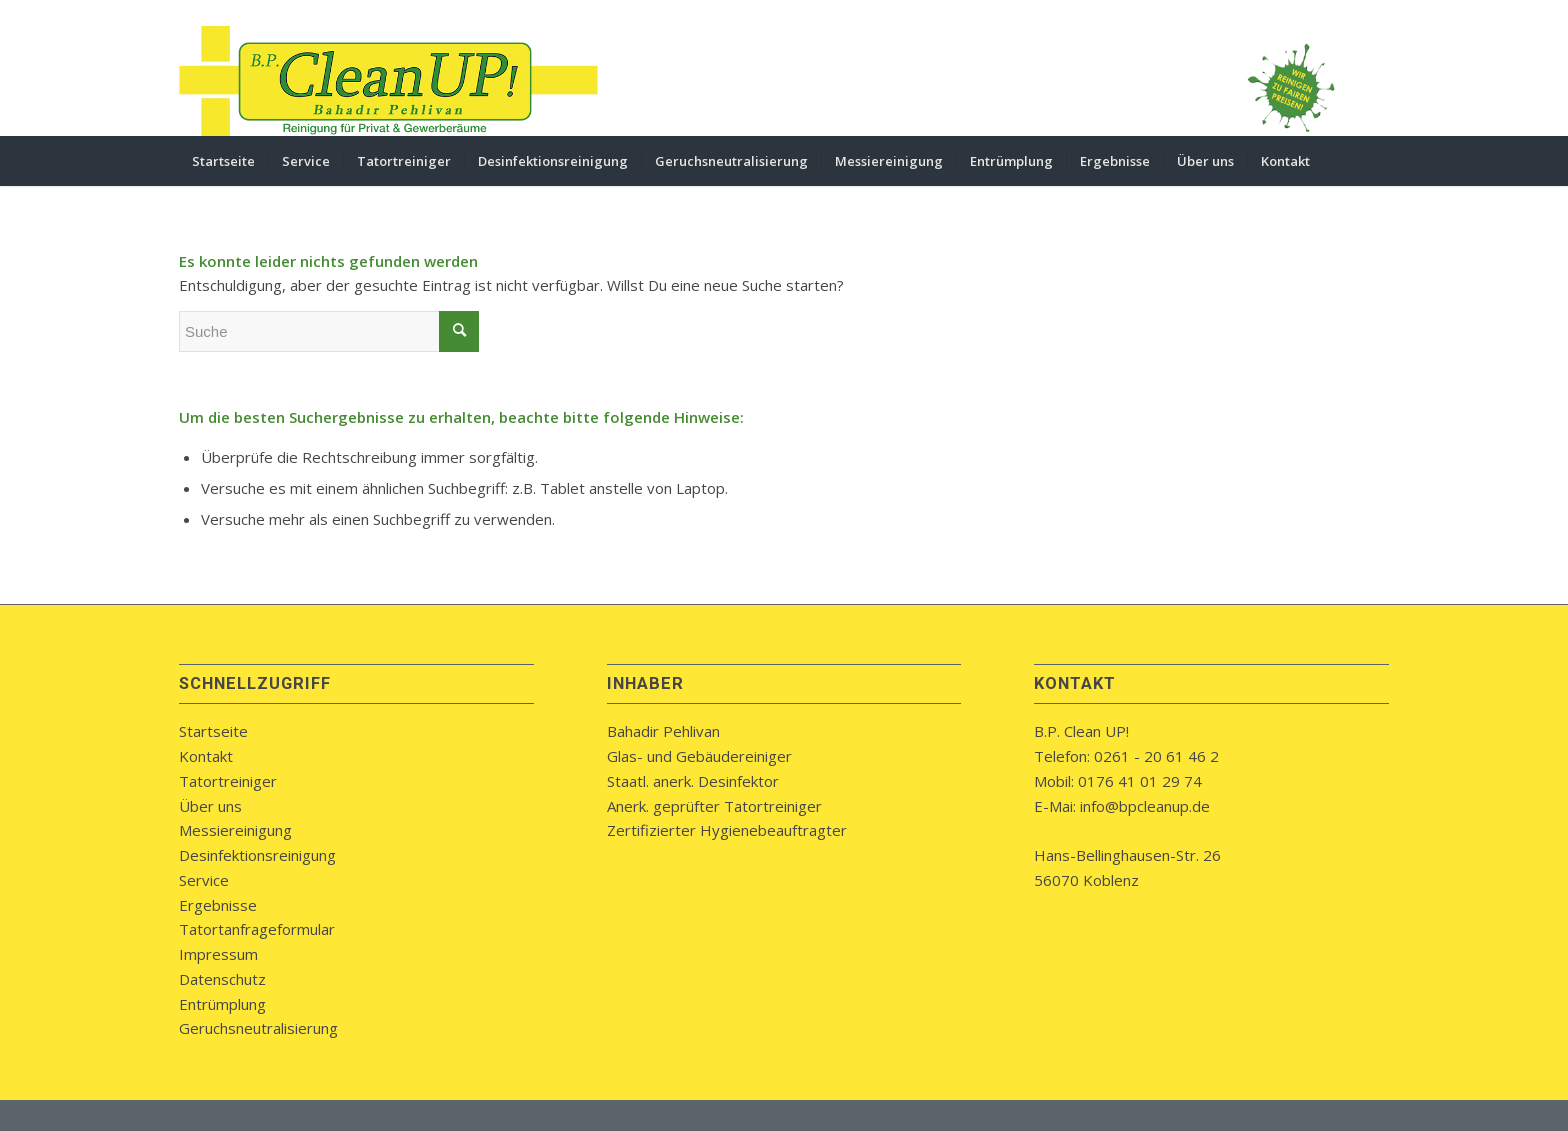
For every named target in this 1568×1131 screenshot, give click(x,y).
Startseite (213, 731)
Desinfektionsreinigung (257, 855)
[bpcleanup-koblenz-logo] (389, 81)
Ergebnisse (218, 905)
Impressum (218, 954)
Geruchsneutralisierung (258, 1028)
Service (204, 880)
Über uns (210, 806)
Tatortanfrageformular (257, 929)
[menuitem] (223, 161)
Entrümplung (222, 1004)
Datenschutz (222, 979)
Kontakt (206, 756)
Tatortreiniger (228, 781)
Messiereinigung (235, 830)
